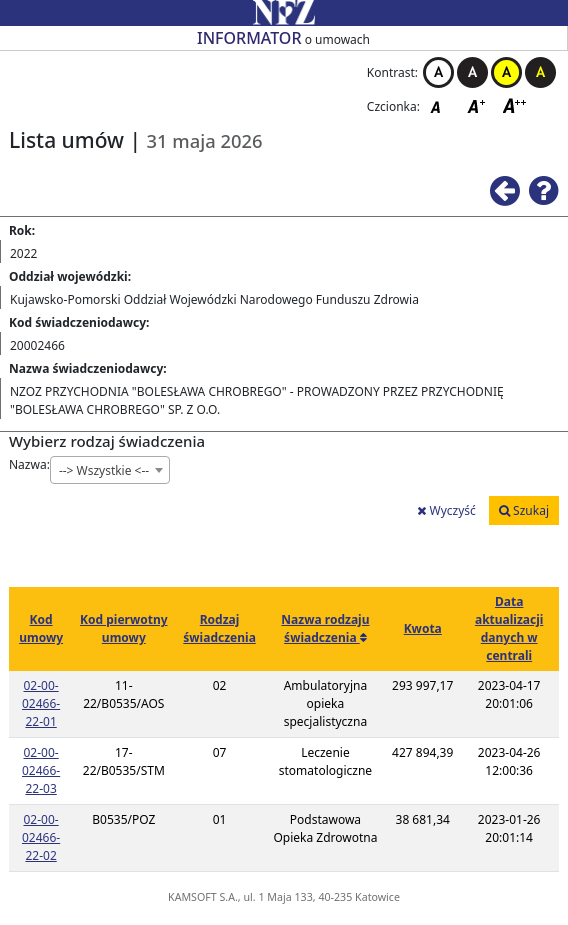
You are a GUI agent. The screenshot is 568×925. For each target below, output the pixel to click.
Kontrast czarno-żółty (540, 72)
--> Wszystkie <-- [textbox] (104, 470)
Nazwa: (29, 464)
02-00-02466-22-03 (41, 770)
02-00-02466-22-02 (41, 837)
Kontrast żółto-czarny (506, 72)
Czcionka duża (515, 105)
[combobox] (110, 470)
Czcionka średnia (478, 105)
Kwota (423, 628)
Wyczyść (446, 510)
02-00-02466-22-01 (41, 703)
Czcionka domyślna (441, 105)
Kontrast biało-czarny (438, 72)
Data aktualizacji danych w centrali (509, 628)
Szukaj (524, 510)
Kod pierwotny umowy (124, 628)
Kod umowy (41, 628)
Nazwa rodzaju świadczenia (325, 628)
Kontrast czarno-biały (472, 72)
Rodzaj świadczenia (219, 628)
